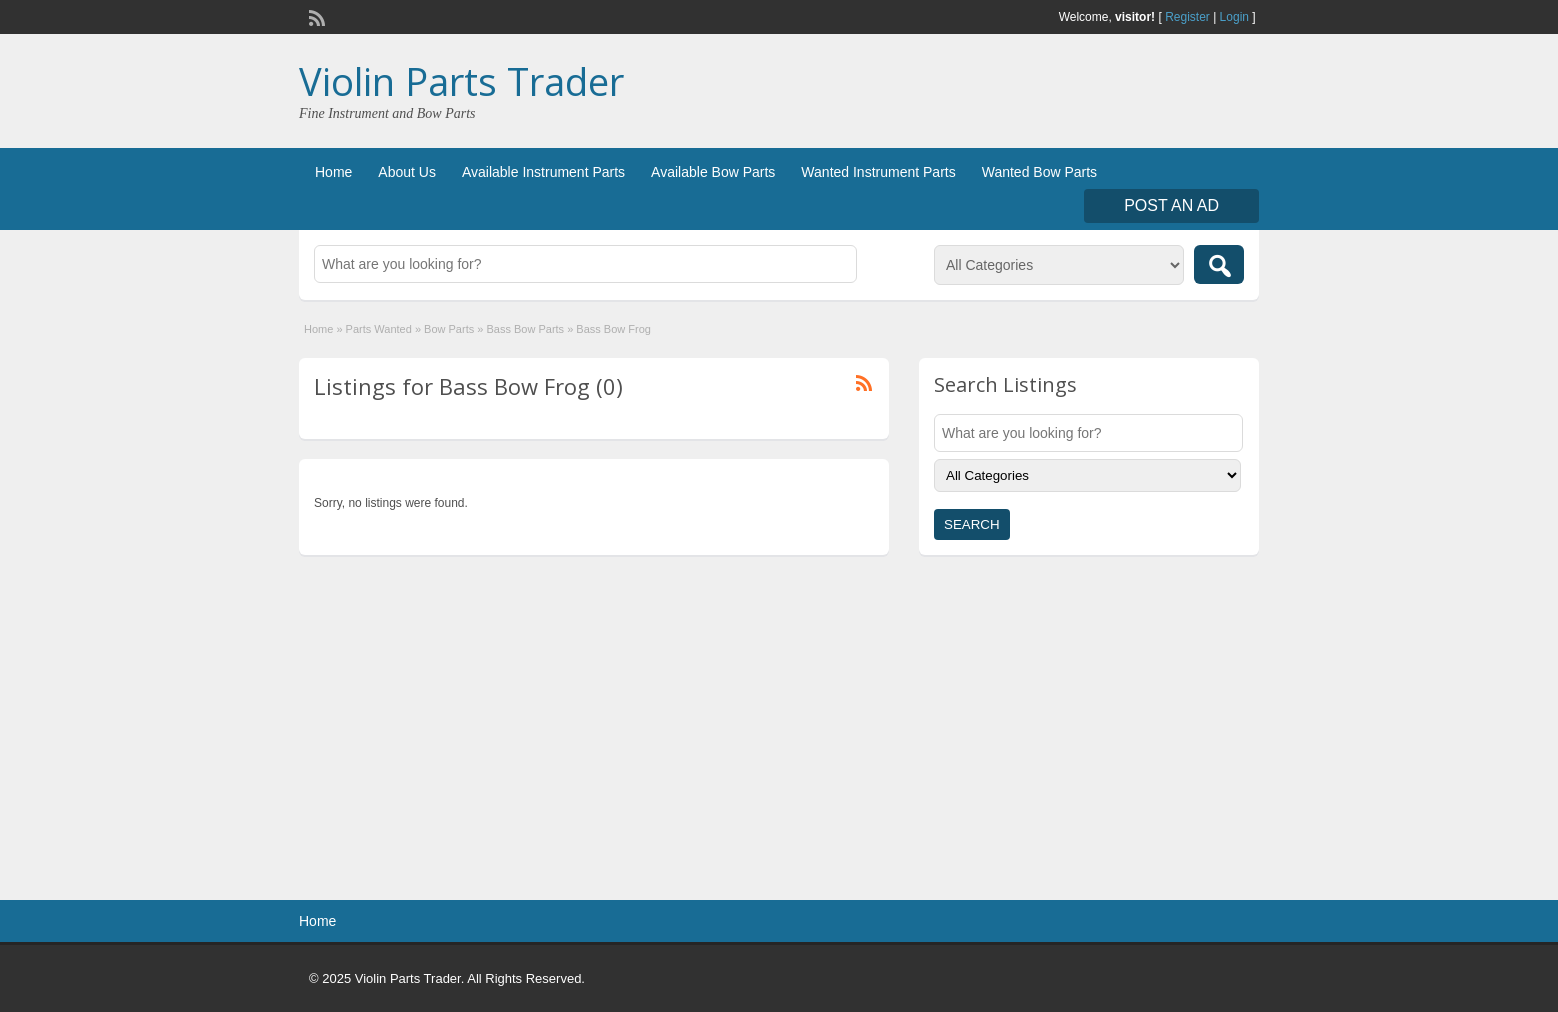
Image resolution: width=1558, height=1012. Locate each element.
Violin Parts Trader (461, 81)
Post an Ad (1171, 205)
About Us (407, 172)
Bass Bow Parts (525, 329)
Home (333, 172)
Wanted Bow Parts (1039, 172)
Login (1234, 17)
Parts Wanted (379, 329)
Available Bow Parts (713, 172)
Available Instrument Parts (543, 172)
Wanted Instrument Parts (878, 172)
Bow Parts (449, 329)
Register (1187, 17)
